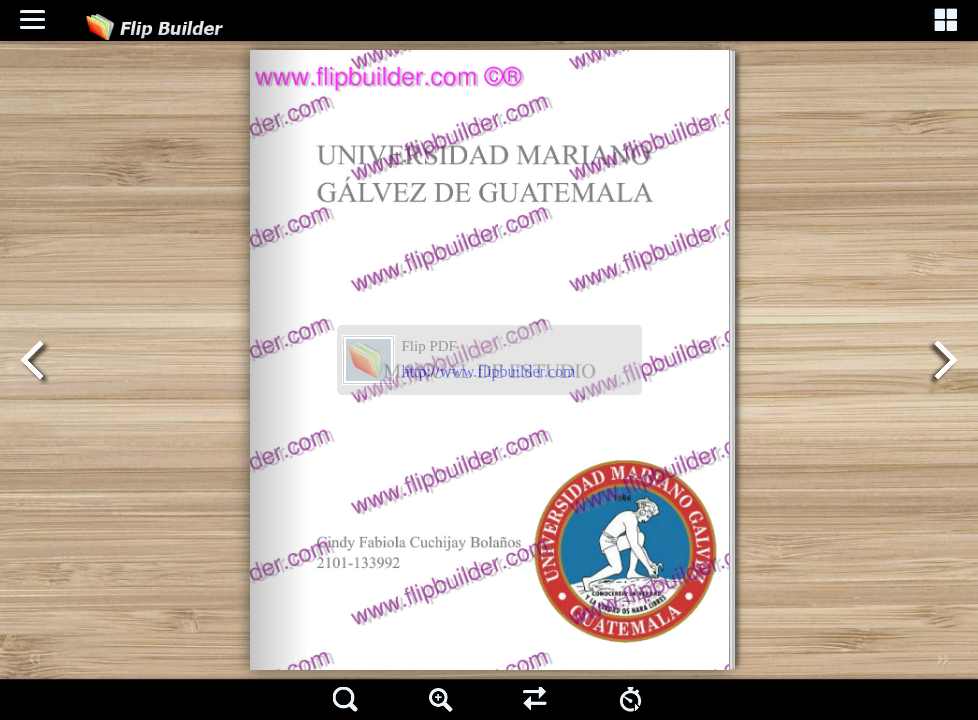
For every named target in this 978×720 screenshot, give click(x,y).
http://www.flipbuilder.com (489, 371)
